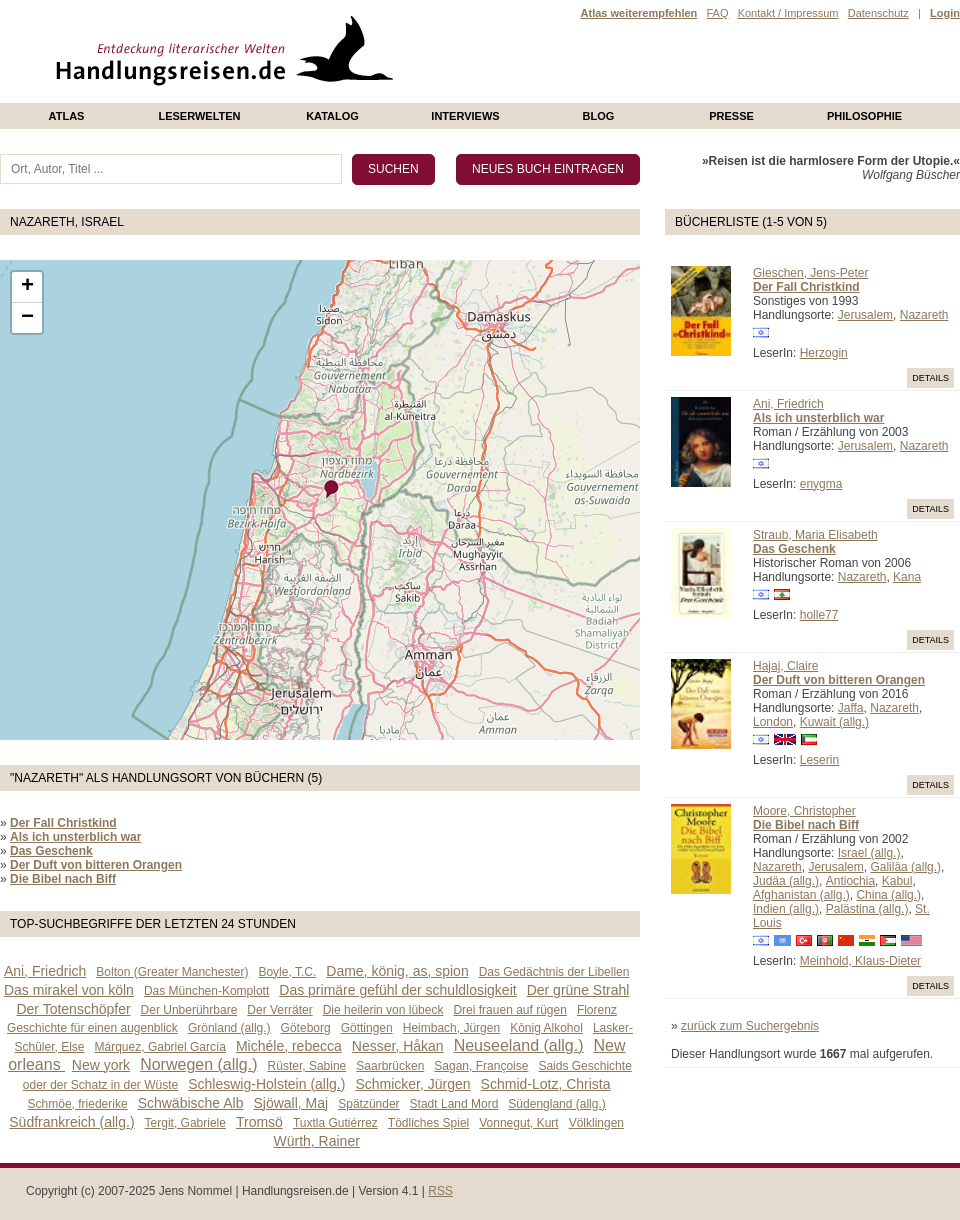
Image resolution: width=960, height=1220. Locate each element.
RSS (440, 1191)
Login (945, 13)
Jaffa (851, 708)
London (773, 722)
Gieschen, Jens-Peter (810, 273)
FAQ (717, 13)
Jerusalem (865, 315)
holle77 (819, 615)
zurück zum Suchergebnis (750, 1026)
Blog (599, 116)
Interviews (465, 116)
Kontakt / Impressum (788, 13)
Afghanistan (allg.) (801, 895)
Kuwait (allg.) (834, 722)
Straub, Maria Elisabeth (815, 535)
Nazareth (924, 315)
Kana (907, 577)
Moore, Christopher (804, 811)
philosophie (864, 116)
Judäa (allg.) (786, 881)
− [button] (27, 318)
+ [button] (27, 287)
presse (731, 116)
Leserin (819, 760)
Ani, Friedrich (788, 404)
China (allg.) (888, 895)
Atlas (67, 116)
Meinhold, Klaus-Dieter (860, 961)
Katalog (332, 116)
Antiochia (850, 881)
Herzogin (824, 353)
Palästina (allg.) (867, 909)
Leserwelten (199, 116)
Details (930, 378)
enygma (821, 484)
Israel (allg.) (869, 853)
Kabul (897, 881)
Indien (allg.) (786, 909)
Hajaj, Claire (785, 666)
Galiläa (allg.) (905, 867)
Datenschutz (878, 13)
